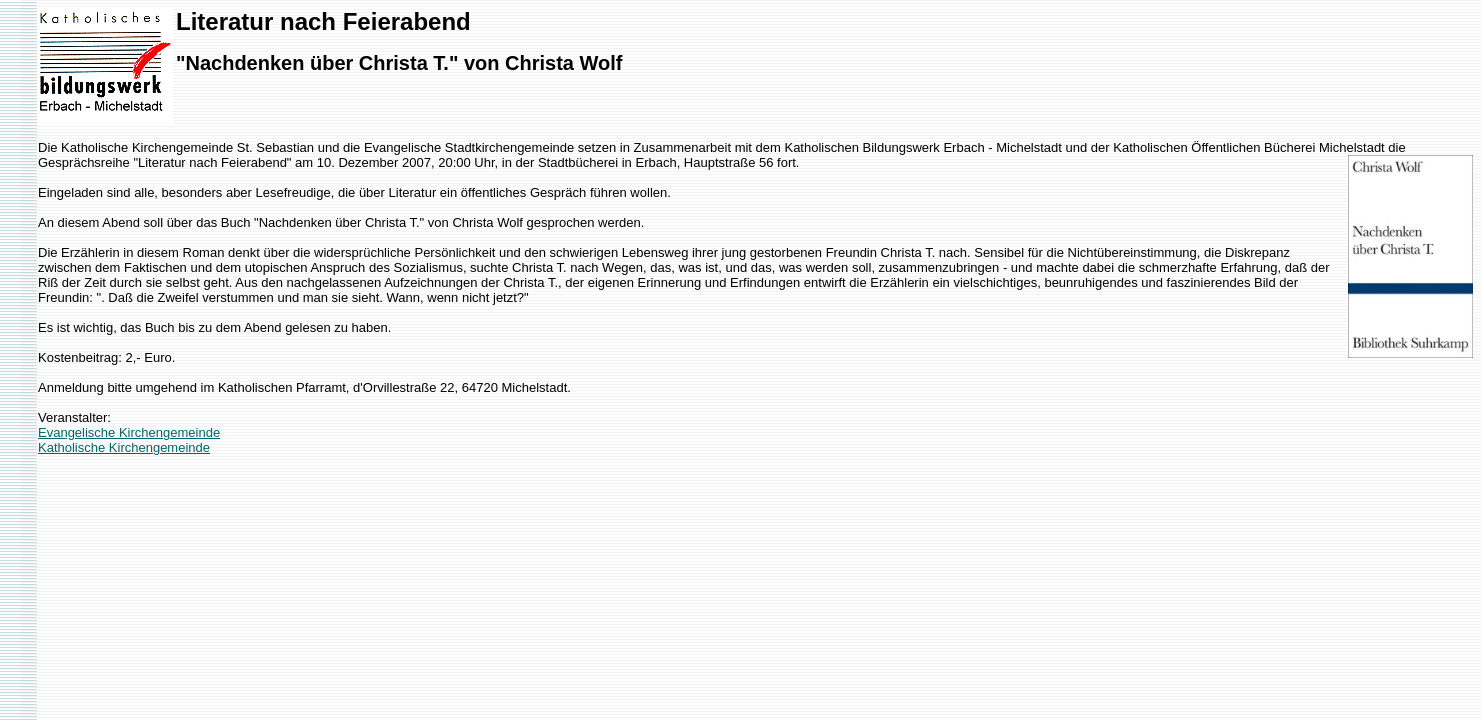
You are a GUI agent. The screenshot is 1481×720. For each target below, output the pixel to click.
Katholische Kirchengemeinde (124, 447)
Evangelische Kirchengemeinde (129, 432)
